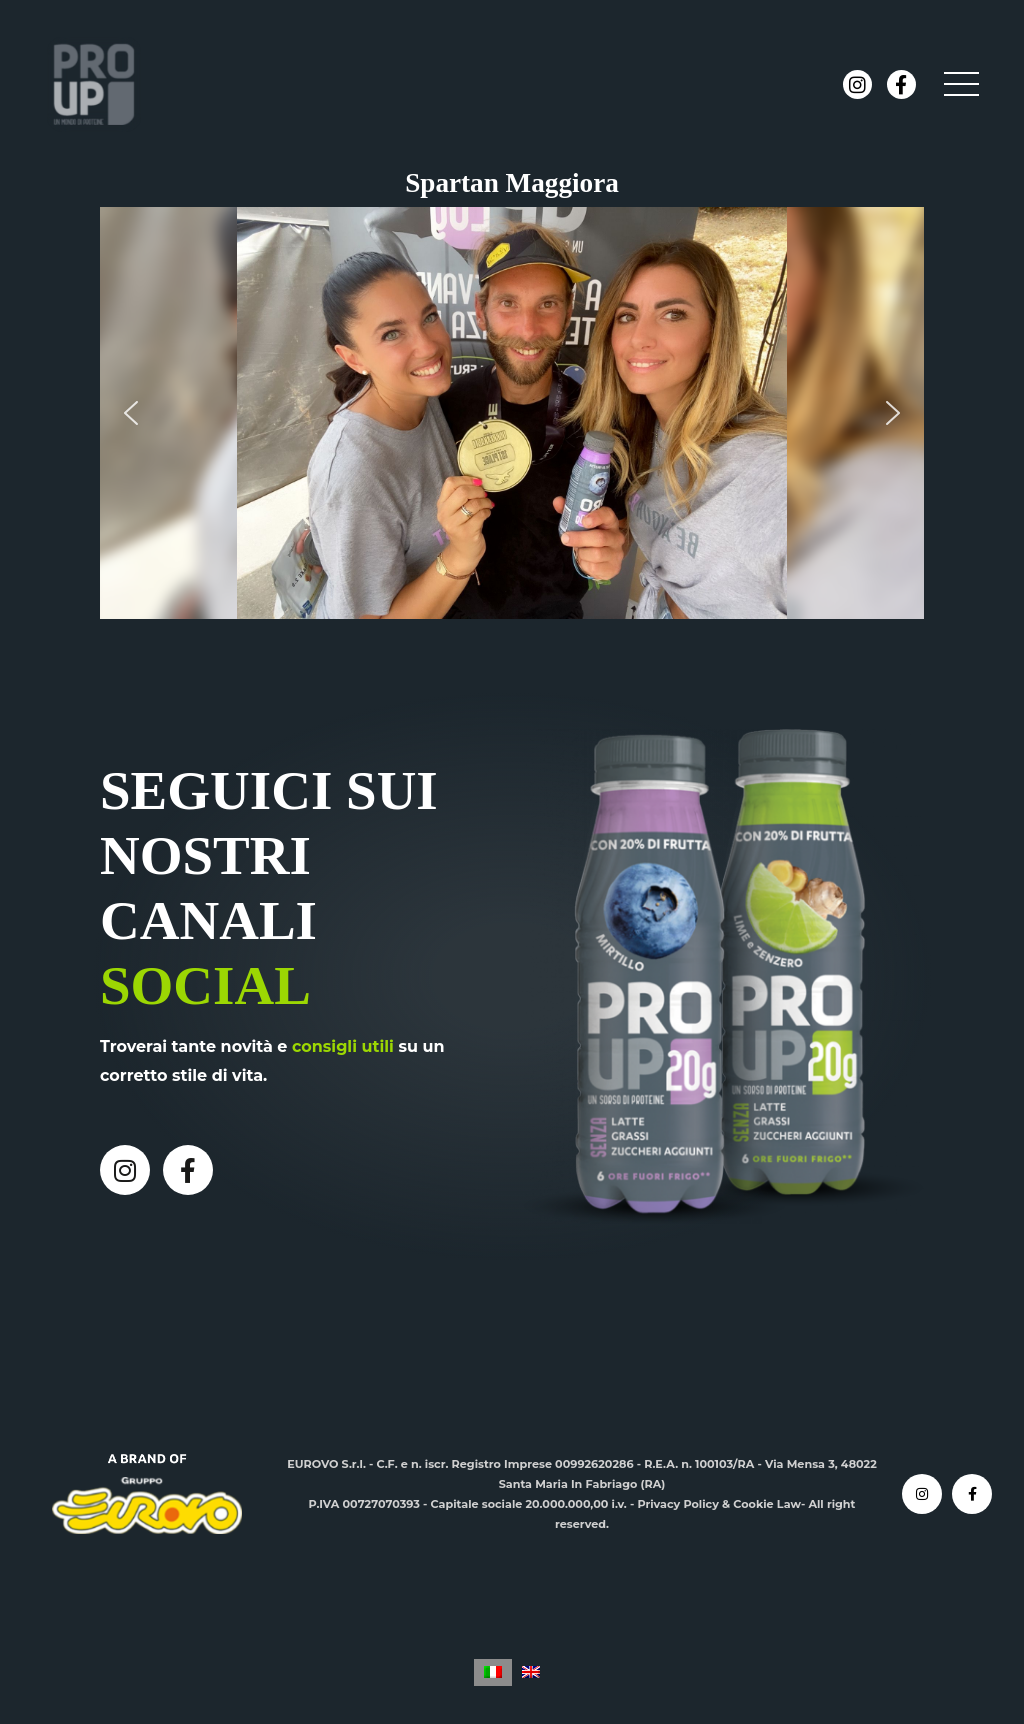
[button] (131, 413)
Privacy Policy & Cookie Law (719, 1504)
